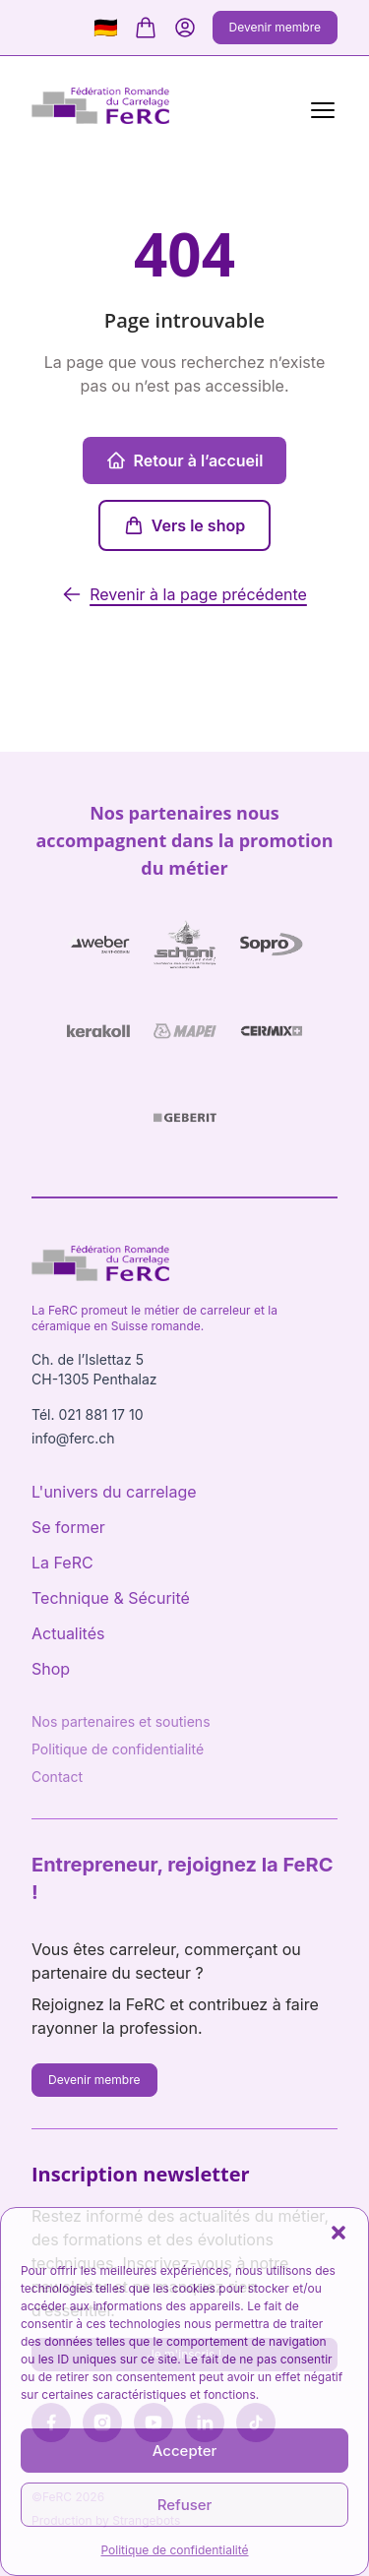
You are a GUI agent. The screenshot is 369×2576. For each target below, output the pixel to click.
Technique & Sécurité (110, 1598)
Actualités (67, 1633)
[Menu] (319, 108)
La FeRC (62, 1562)
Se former (68, 1527)
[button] (338, 2232)
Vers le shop (184, 525)
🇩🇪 (105, 27)
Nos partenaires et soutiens (121, 1721)
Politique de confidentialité (174, 2550)
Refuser (185, 2504)
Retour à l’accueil (185, 460)
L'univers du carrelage (114, 1492)
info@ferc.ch (73, 1438)
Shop (50, 1669)
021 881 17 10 (100, 1414)
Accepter (185, 2450)
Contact (57, 1776)
